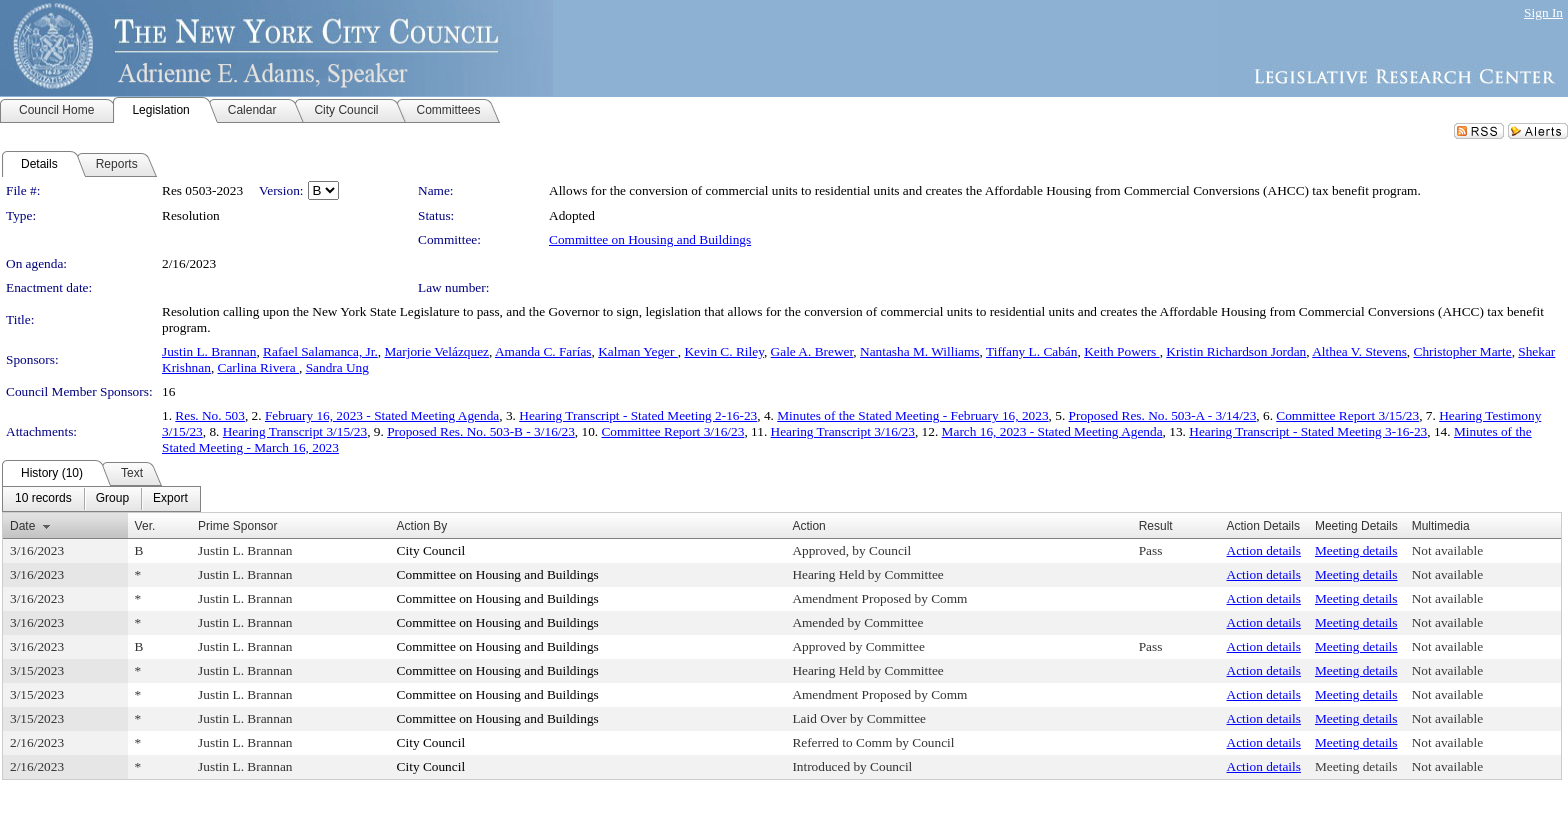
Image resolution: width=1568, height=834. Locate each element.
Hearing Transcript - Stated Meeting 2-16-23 (638, 415)
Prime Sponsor (237, 526)
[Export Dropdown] (170, 499)
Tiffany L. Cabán (1031, 351)
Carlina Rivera (258, 367)
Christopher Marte (1463, 351)
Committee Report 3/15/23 (1347, 415)
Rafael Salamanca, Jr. (320, 351)
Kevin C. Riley (723, 351)
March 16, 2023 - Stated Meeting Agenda (1052, 431)
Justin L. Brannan (209, 351)
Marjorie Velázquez (436, 351)
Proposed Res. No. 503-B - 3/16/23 (481, 431)
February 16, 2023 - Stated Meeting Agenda (382, 415)
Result (1156, 526)
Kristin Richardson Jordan (1236, 351)
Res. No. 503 (210, 415)
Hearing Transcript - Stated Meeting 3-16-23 (1308, 431)
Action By (422, 526)
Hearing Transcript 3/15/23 (295, 431)
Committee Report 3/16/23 (672, 431)
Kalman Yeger (638, 351)
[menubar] (101, 499)
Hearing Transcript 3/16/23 (843, 431)
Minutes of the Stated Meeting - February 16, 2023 (912, 415)
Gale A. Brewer (812, 351)
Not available (1447, 550)
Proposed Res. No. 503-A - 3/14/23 (1163, 415)
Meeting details (1356, 550)
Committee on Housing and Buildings (650, 239)
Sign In (1543, 12)
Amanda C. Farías (543, 351)
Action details (1264, 550)
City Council (431, 550)
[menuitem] (43, 499)
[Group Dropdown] (112, 499)
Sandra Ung (337, 367)
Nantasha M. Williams (920, 351)
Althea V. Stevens (1359, 351)
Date (22, 526)
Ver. (145, 526)
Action (808, 526)
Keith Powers (1122, 351)
